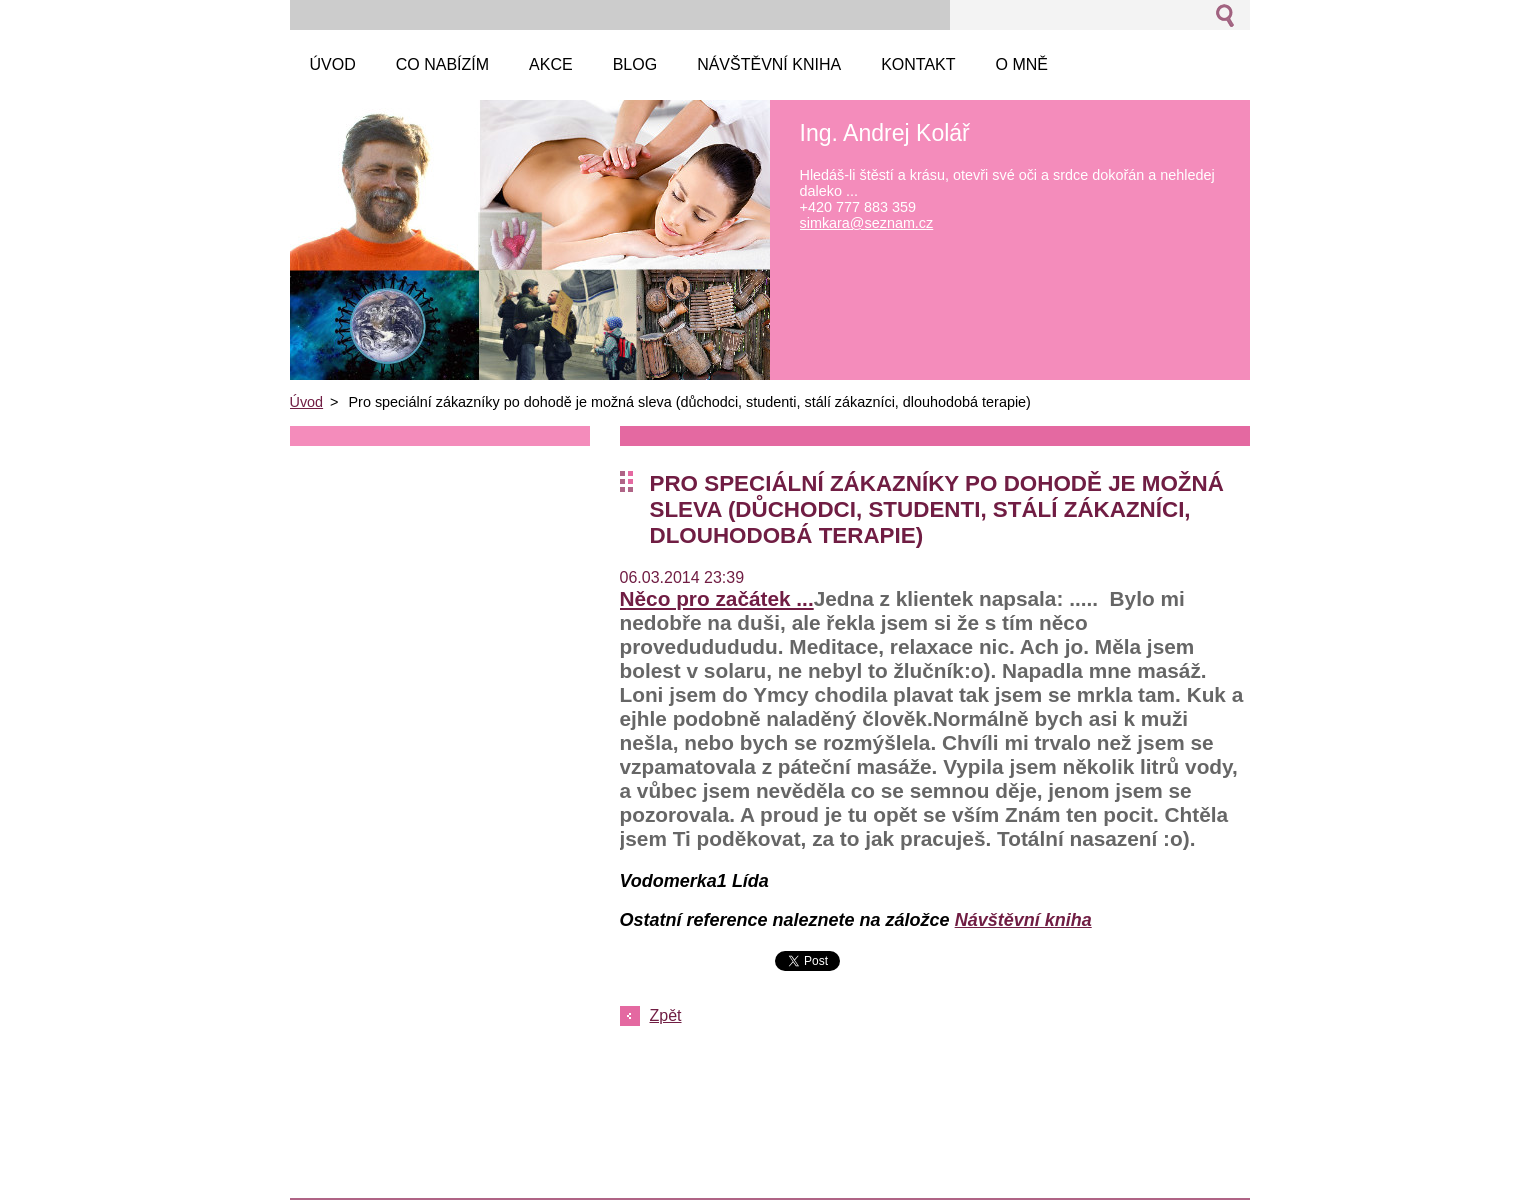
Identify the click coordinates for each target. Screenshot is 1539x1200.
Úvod (307, 402)
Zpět (666, 1015)
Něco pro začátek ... (717, 598)
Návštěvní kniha (1023, 920)
